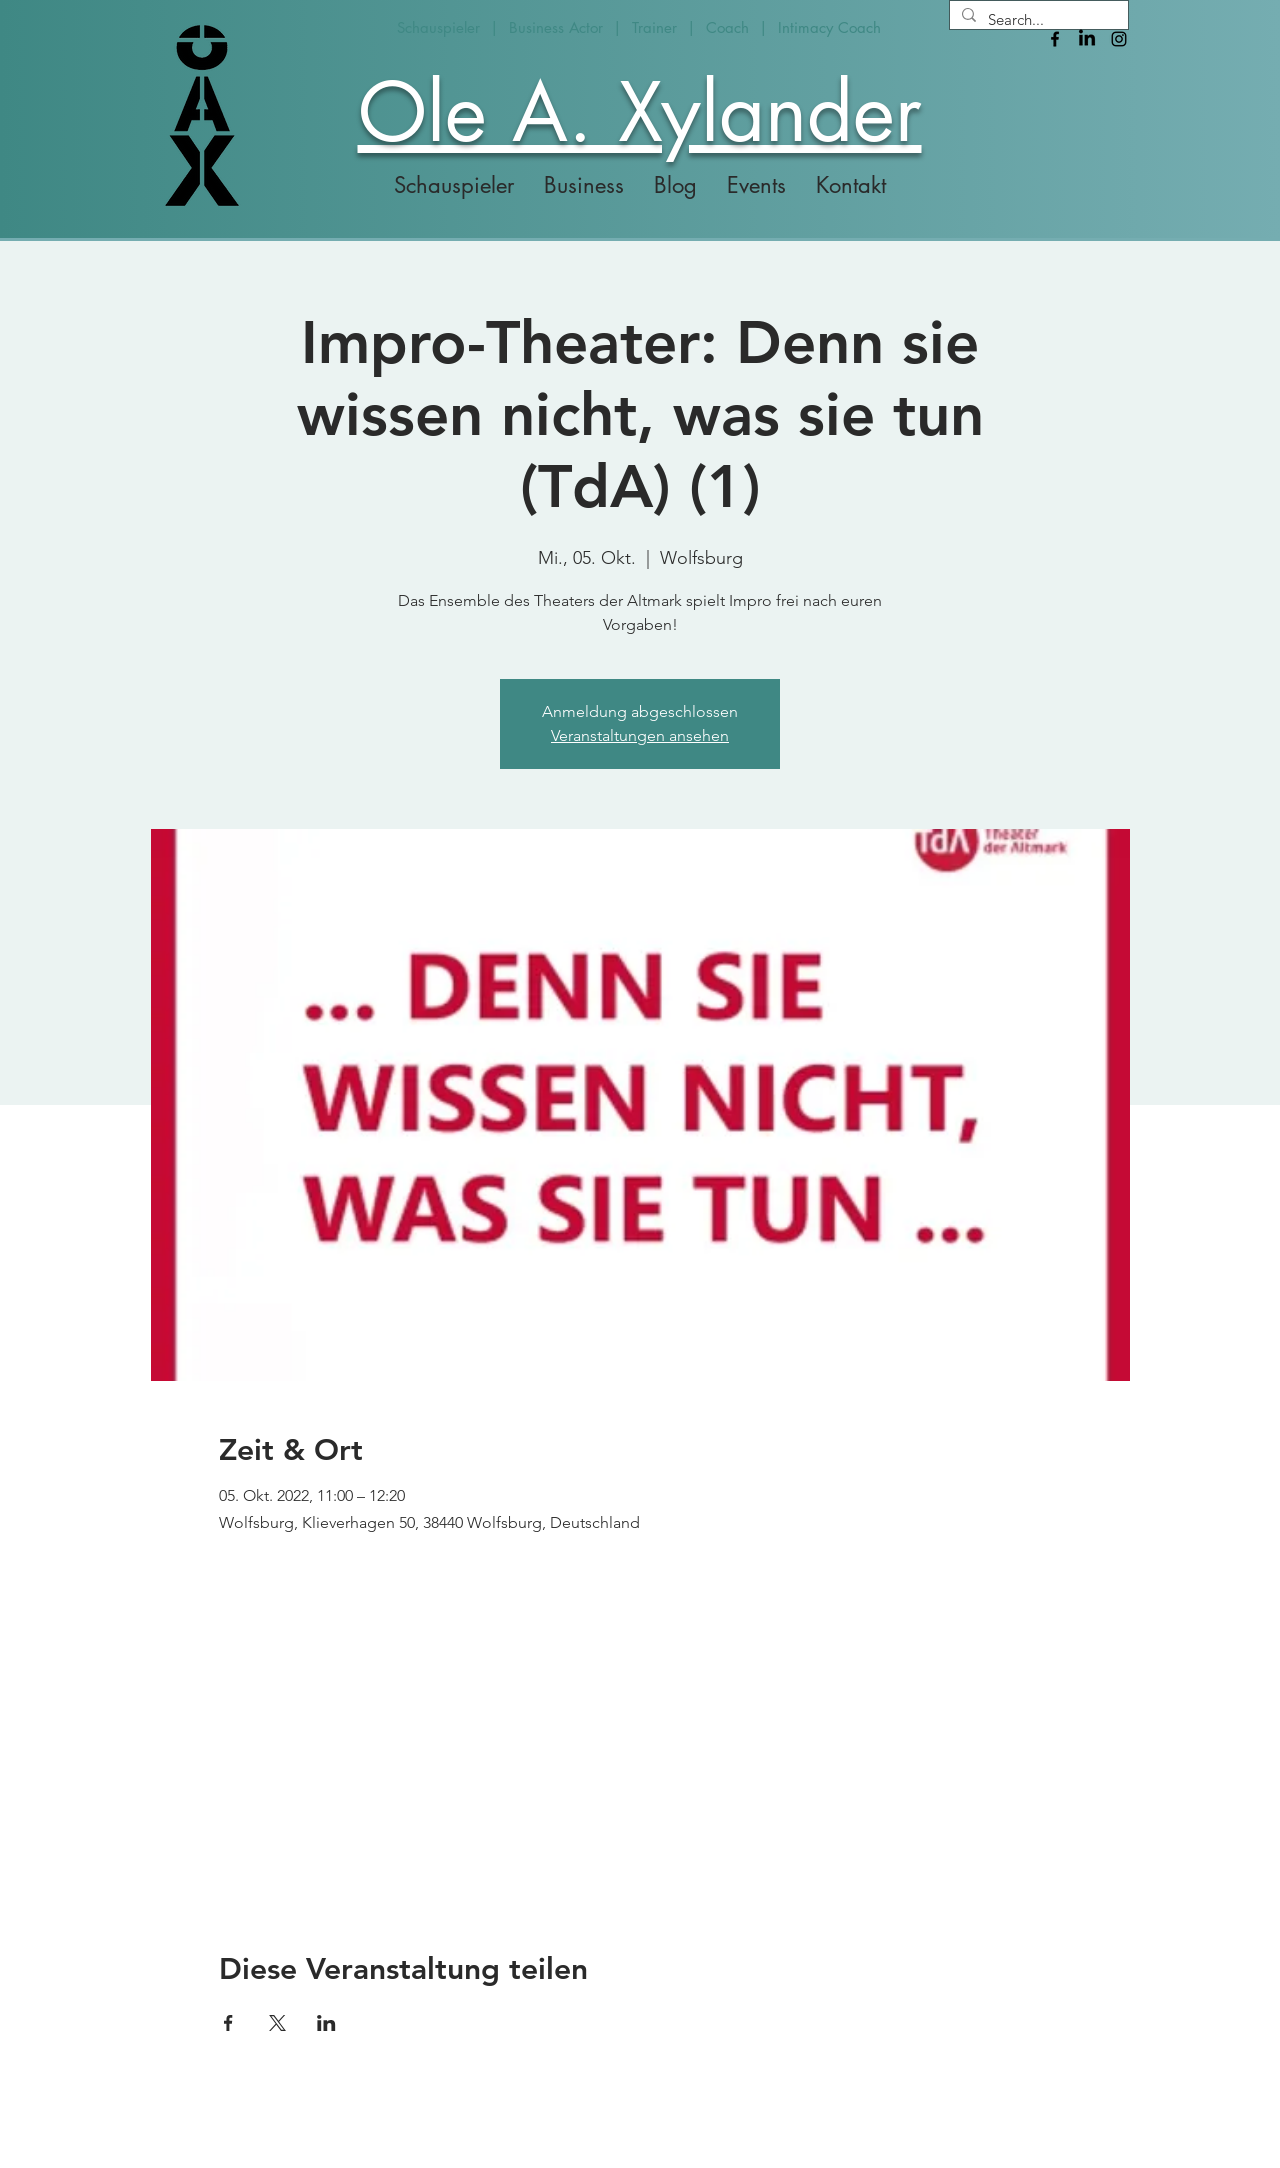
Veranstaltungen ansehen (640, 735)
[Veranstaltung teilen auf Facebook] (228, 2023)
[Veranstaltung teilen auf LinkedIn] (326, 2023)
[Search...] (1037, 19)
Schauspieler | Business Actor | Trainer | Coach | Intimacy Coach (639, 27)
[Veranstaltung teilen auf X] (277, 2023)
